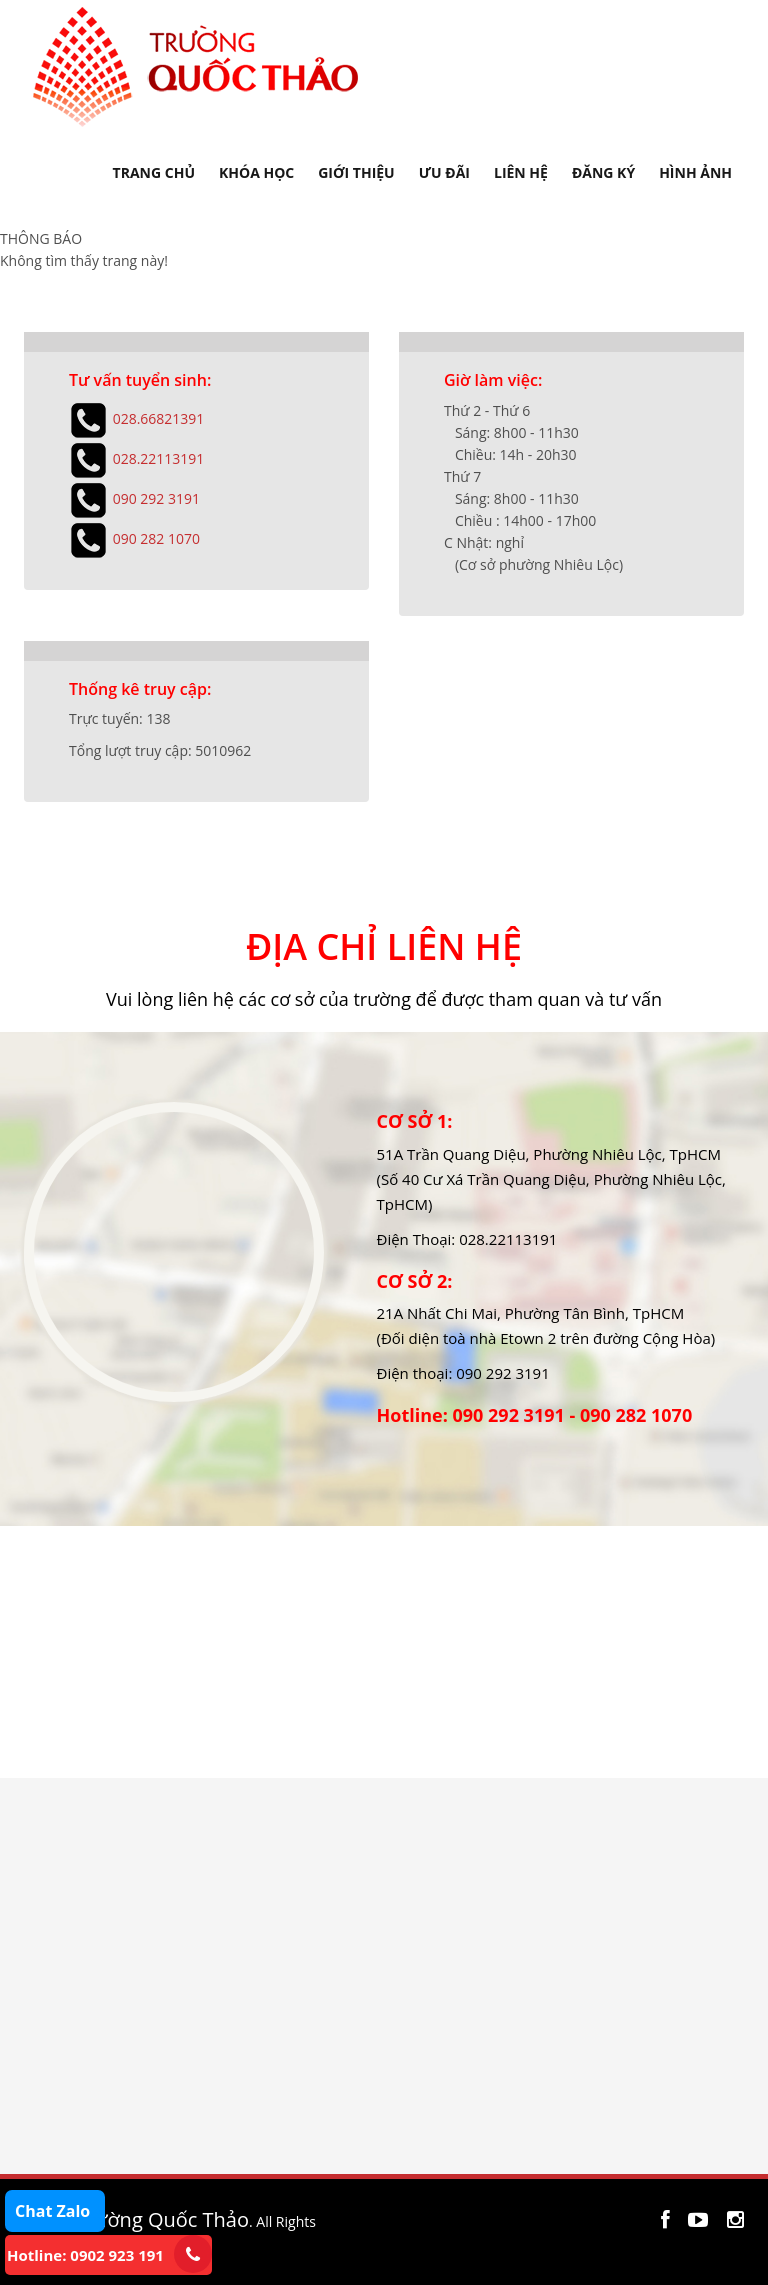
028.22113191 (159, 457)
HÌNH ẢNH (695, 172)
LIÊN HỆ (521, 172)
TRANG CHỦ (154, 172)
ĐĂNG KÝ (603, 172)
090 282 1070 (156, 537)
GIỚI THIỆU (356, 172)
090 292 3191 (156, 497)
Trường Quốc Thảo (162, 2219)
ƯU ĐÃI (444, 172)
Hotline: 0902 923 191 (85, 2255)
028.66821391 (159, 417)
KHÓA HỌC (256, 172)
